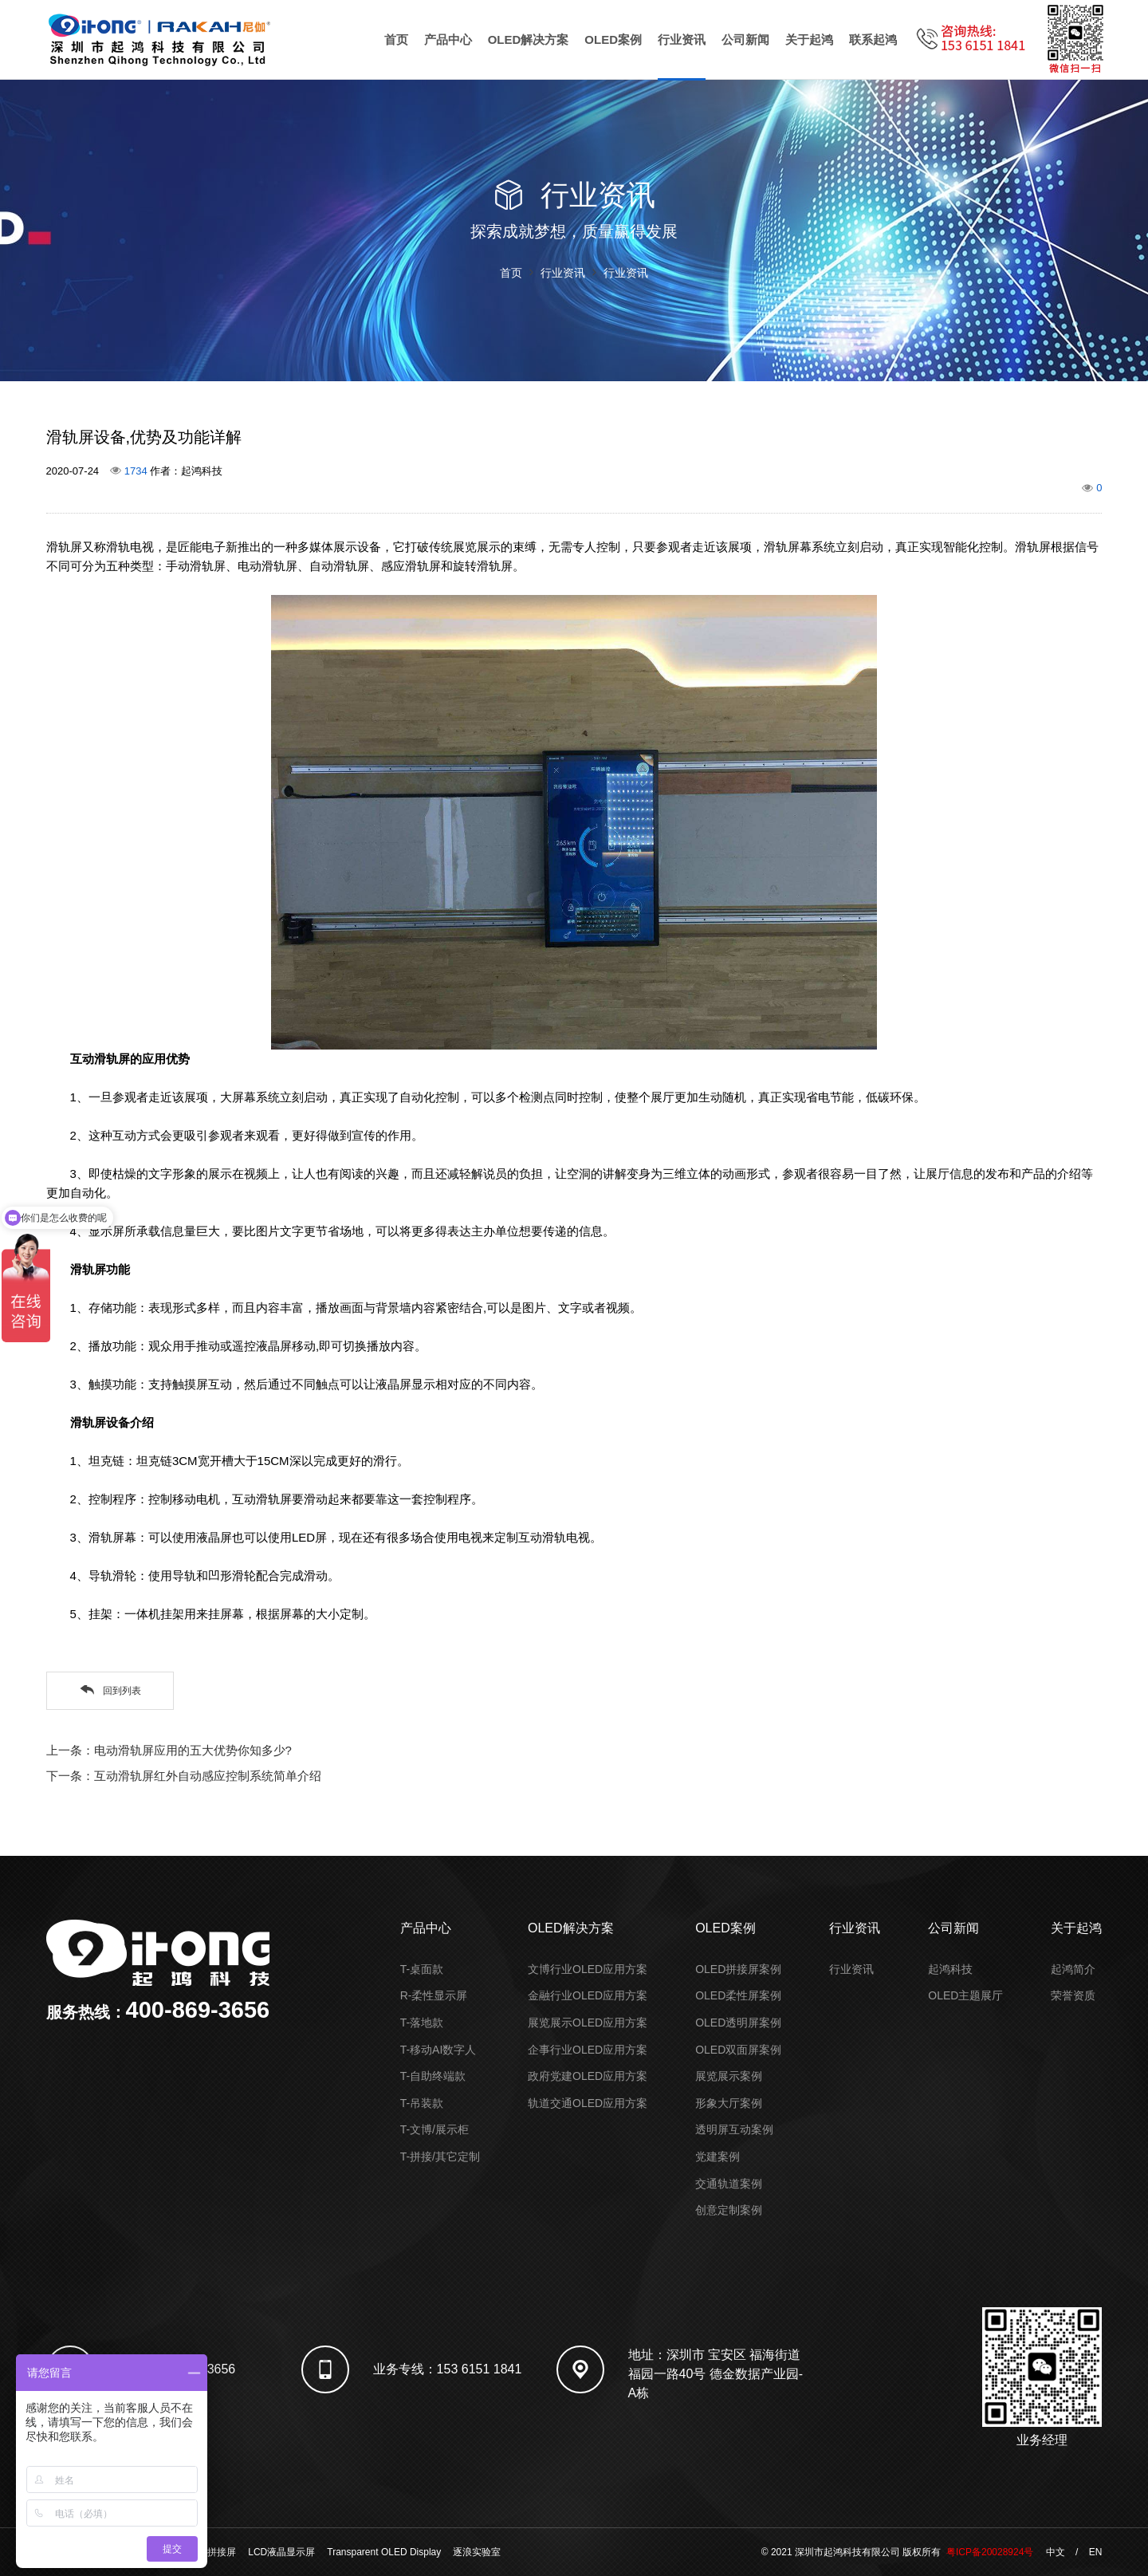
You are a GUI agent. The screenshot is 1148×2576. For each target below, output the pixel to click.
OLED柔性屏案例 (738, 1995)
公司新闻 (745, 39)
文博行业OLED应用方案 (587, 1969)
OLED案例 (613, 39)
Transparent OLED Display (384, 2552)
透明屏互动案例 (734, 2129)
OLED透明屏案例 (738, 2022)
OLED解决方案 (528, 39)
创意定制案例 (728, 2210)
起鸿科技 (950, 1969)
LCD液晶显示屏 (281, 2552)
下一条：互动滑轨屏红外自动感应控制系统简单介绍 (183, 1775)
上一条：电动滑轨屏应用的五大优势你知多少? (169, 1750)
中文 (1055, 2552)
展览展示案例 (728, 2076)
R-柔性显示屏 (434, 1995)
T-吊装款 (421, 2103)
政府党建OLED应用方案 (587, 2076)
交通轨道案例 (728, 2183)
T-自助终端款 (433, 2076)
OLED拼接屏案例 (738, 1969)
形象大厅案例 (728, 2103)
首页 (396, 39)
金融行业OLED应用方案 (587, 1995)
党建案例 (717, 2156)
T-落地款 (421, 2022)
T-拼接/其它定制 (440, 2156)
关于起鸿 (809, 39)
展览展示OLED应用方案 (587, 2022)
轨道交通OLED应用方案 (587, 2103)
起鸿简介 (1073, 1969)
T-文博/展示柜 (434, 2129)
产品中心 (448, 39)
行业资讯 (682, 39)
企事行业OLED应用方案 (587, 2049)
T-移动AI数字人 (438, 2049)
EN (1096, 2552)
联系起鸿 (873, 39)
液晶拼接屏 (212, 2552)
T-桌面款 (421, 1969)
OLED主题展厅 (965, 1995)
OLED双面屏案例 (738, 2049)
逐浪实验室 (477, 2552)
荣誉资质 (1073, 1995)
